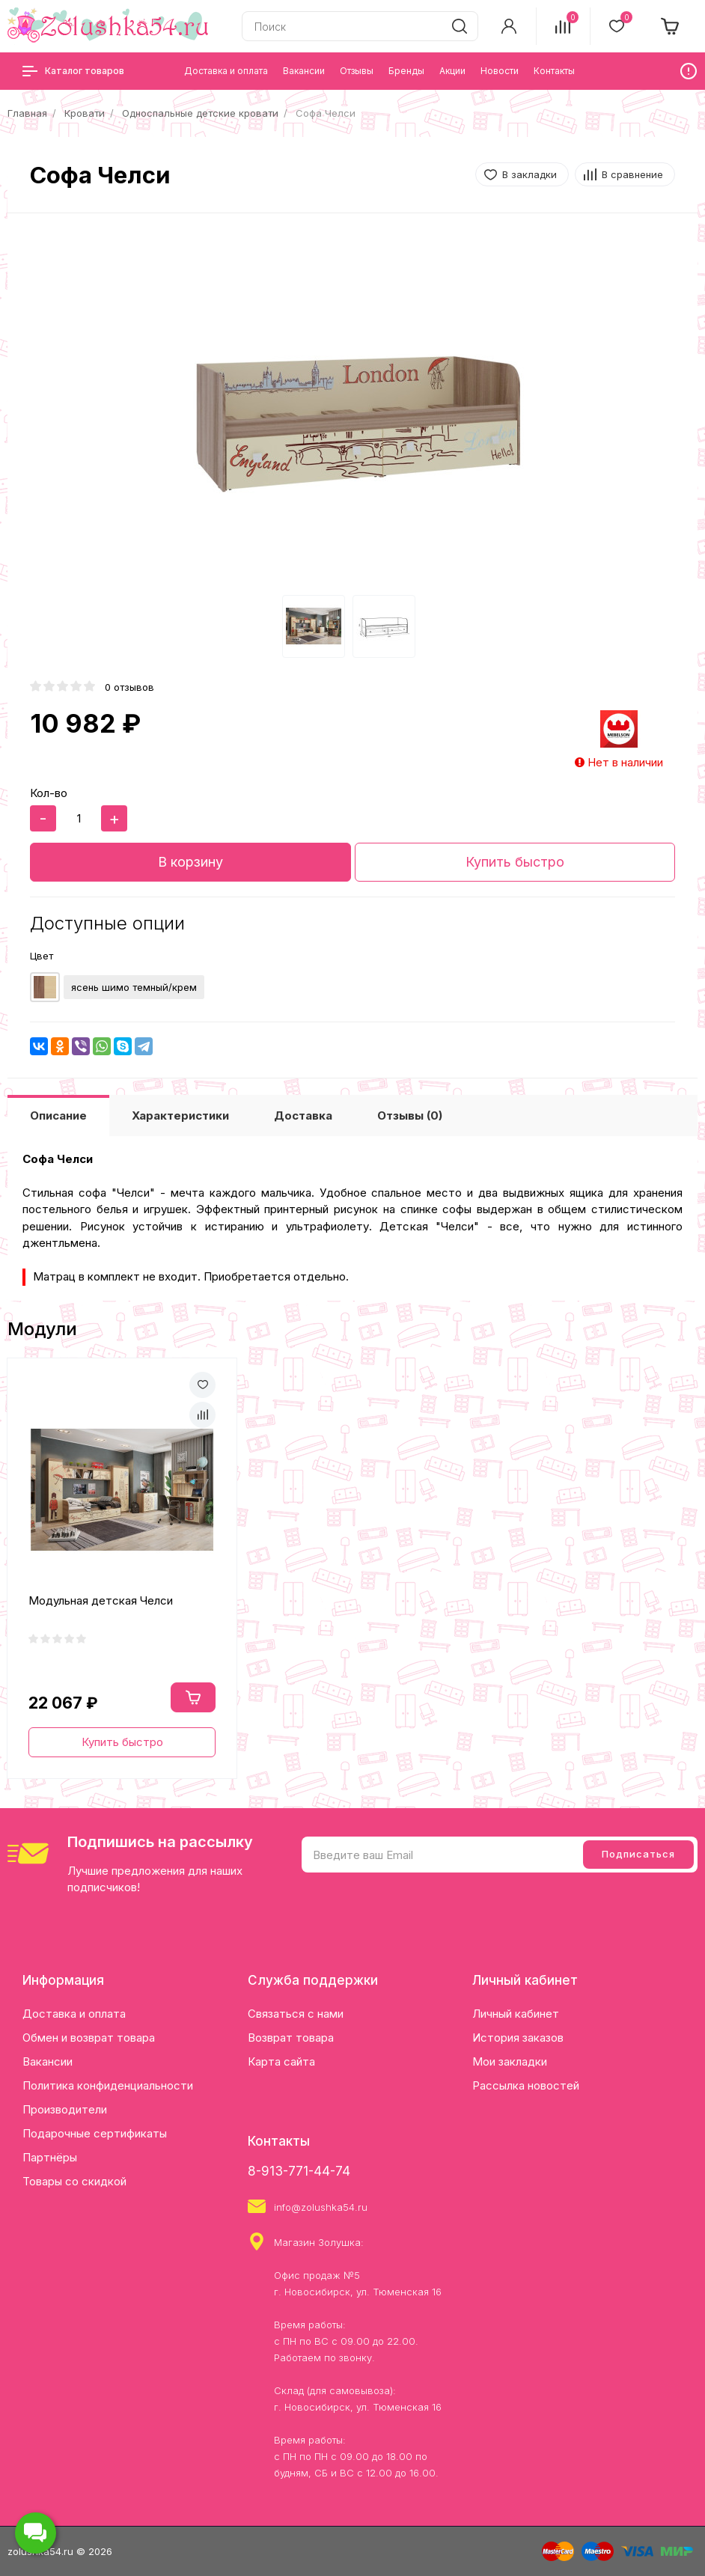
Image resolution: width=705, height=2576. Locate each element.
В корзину (190, 862)
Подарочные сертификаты (94, 2133)
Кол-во (48, 793)
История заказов (518, 2037)
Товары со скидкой (74, 2181)
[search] (459, 26)
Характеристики (180, 1115)
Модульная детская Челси (100, 1600)
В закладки (529, 174)
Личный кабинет (515, 2013)
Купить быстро (515, 862)
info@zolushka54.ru (320, 2207)
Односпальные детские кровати (200, 113)
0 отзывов (129, 687)
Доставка (303, 1115)
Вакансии (47, 2061)
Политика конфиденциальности (107, 2085)
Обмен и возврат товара (88, 2037)
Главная (27, 113)
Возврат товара (291, 2037)
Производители (64, 2109)
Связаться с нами (296, 2013)
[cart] (671, 26)
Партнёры (49, 2157)
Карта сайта (281, 2061)
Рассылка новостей (525, 2085)
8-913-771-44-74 (299, 2171)
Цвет (41, 956)
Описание (58, 1115)
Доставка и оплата (74, 2013)
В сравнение (632, 174)
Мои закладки (509, 2061)
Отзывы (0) (409, 1115)
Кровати (84, 113)
